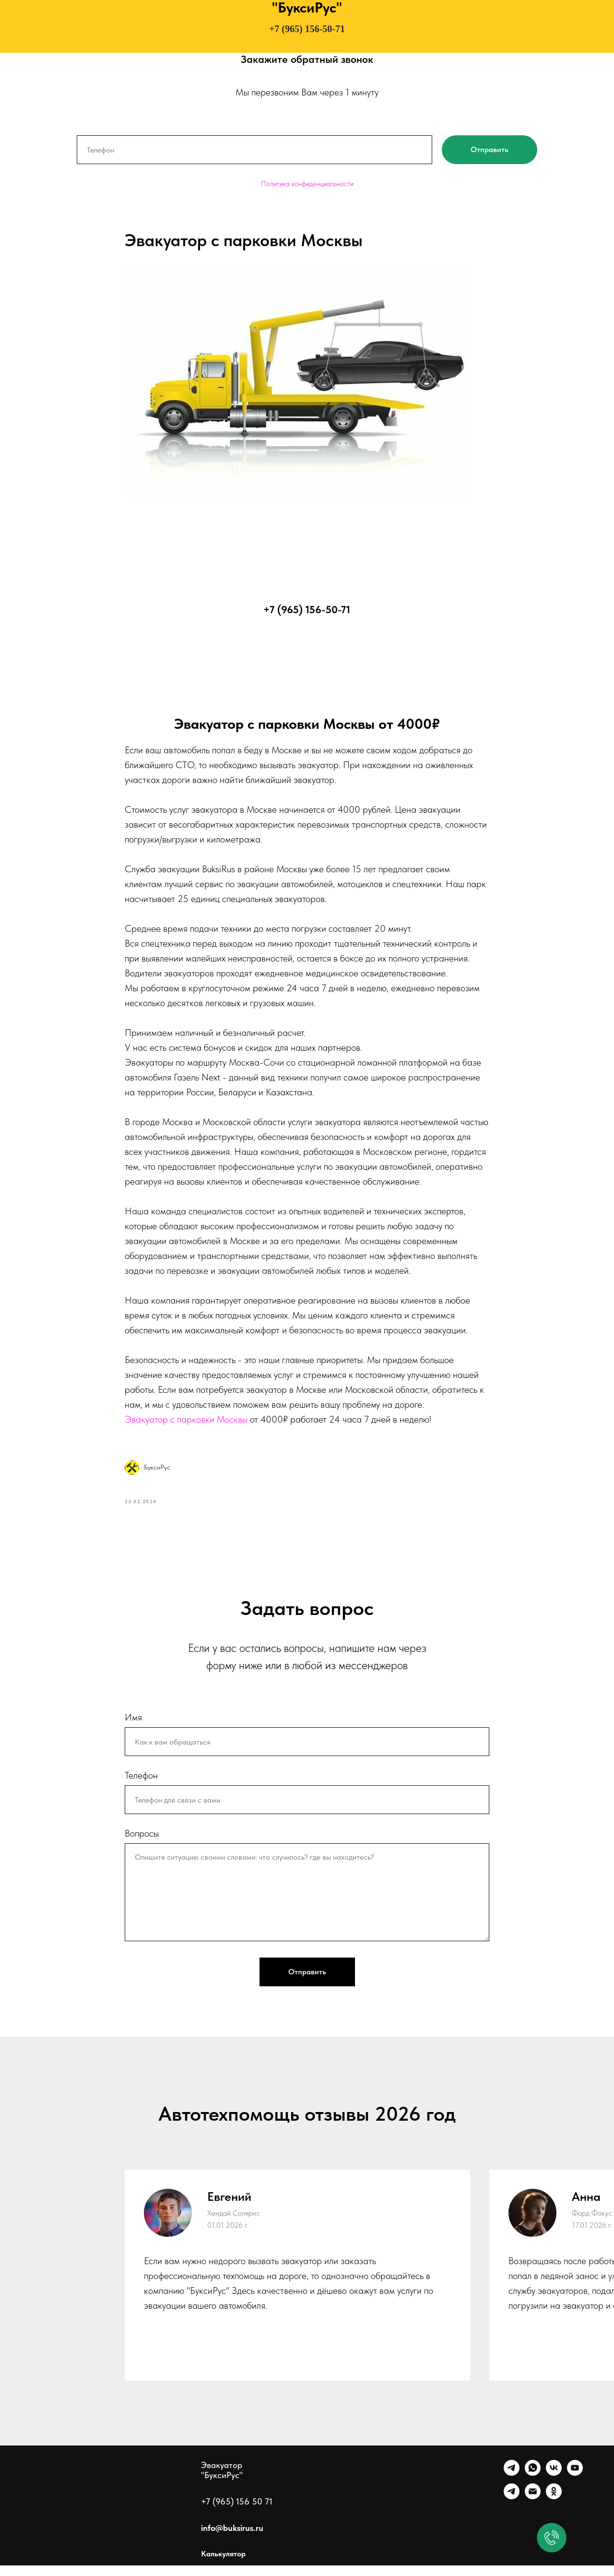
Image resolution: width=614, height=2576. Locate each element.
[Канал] (512, 2507)
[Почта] (533, 2507)
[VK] (554, 2484)
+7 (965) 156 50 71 (236, 2512)
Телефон (141, 1786)
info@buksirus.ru (232, 2538)
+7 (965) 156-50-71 (307, 29)
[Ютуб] (575, 2484)
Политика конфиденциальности (307, 183)
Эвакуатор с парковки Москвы (186, 1424)
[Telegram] (512, 2484)
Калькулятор (223, 2564)
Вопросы (142, 1844)
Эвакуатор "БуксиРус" (222, 2480)
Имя (133, 1728)
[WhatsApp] (533, 2484)
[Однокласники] (554, 2507)
